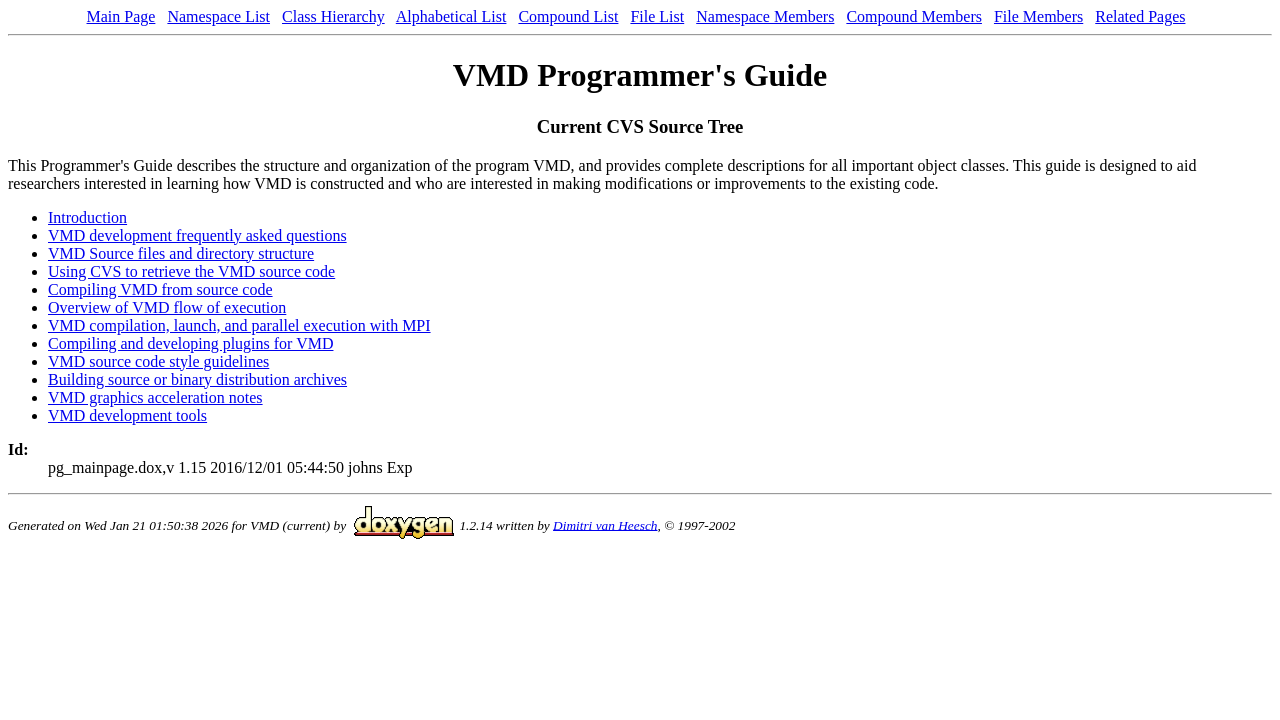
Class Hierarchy (333, 16)
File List (657, 16)
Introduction (87, 217)
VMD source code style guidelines (158, 361)
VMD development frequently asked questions (197, 235)
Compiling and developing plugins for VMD (190, 343)
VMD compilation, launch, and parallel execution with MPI (239, 325)
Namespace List (218, 16)
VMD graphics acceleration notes (155, 397)
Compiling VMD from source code (160, 289)
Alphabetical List (451, 16)
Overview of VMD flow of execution (167, 307)
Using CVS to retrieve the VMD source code (191, 271)
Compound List (568, 16)
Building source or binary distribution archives (197, 379)
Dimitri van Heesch (605, 524)
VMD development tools (127, 415)
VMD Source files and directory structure (181, 253)
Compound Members (914, 16)
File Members (1038, 16)
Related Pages (1140, 16)
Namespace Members (765, 16)
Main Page (121, 16)
